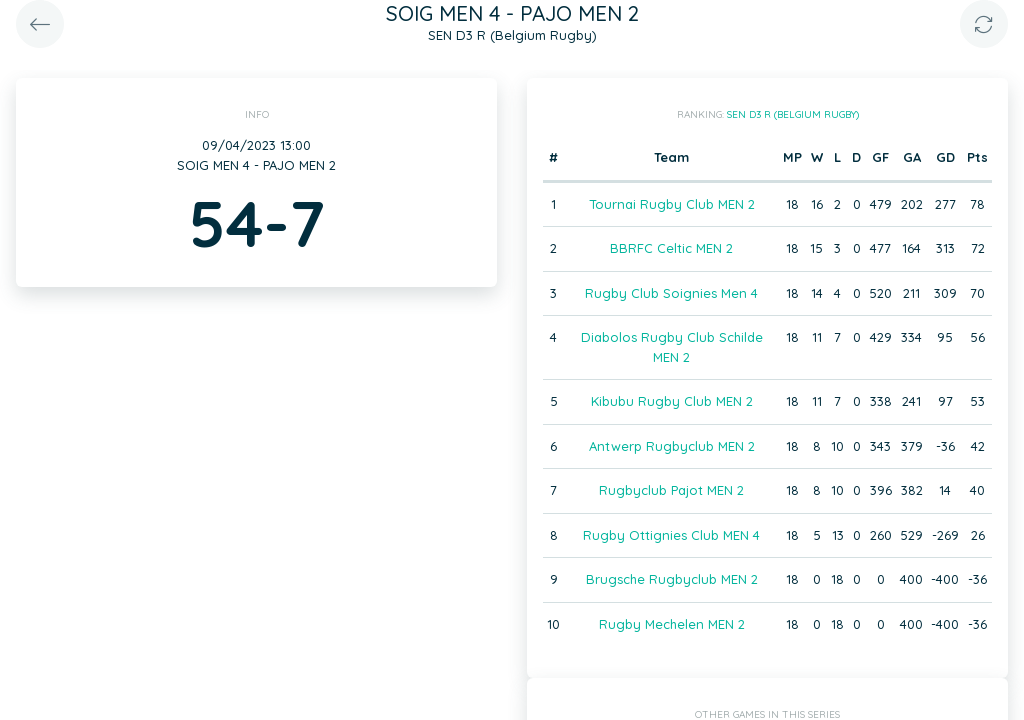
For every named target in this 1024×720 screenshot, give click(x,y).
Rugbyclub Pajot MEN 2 (671, 490)
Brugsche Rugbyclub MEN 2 (672, 579)
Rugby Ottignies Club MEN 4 (671, 535)
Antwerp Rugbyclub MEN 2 (672, 446)
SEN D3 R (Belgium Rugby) (793, 114)
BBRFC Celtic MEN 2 (671, 248)
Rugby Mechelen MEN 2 (672, 624)
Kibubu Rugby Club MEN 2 (672, 401)
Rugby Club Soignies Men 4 (671, 293)
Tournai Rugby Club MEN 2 (672, 204)
